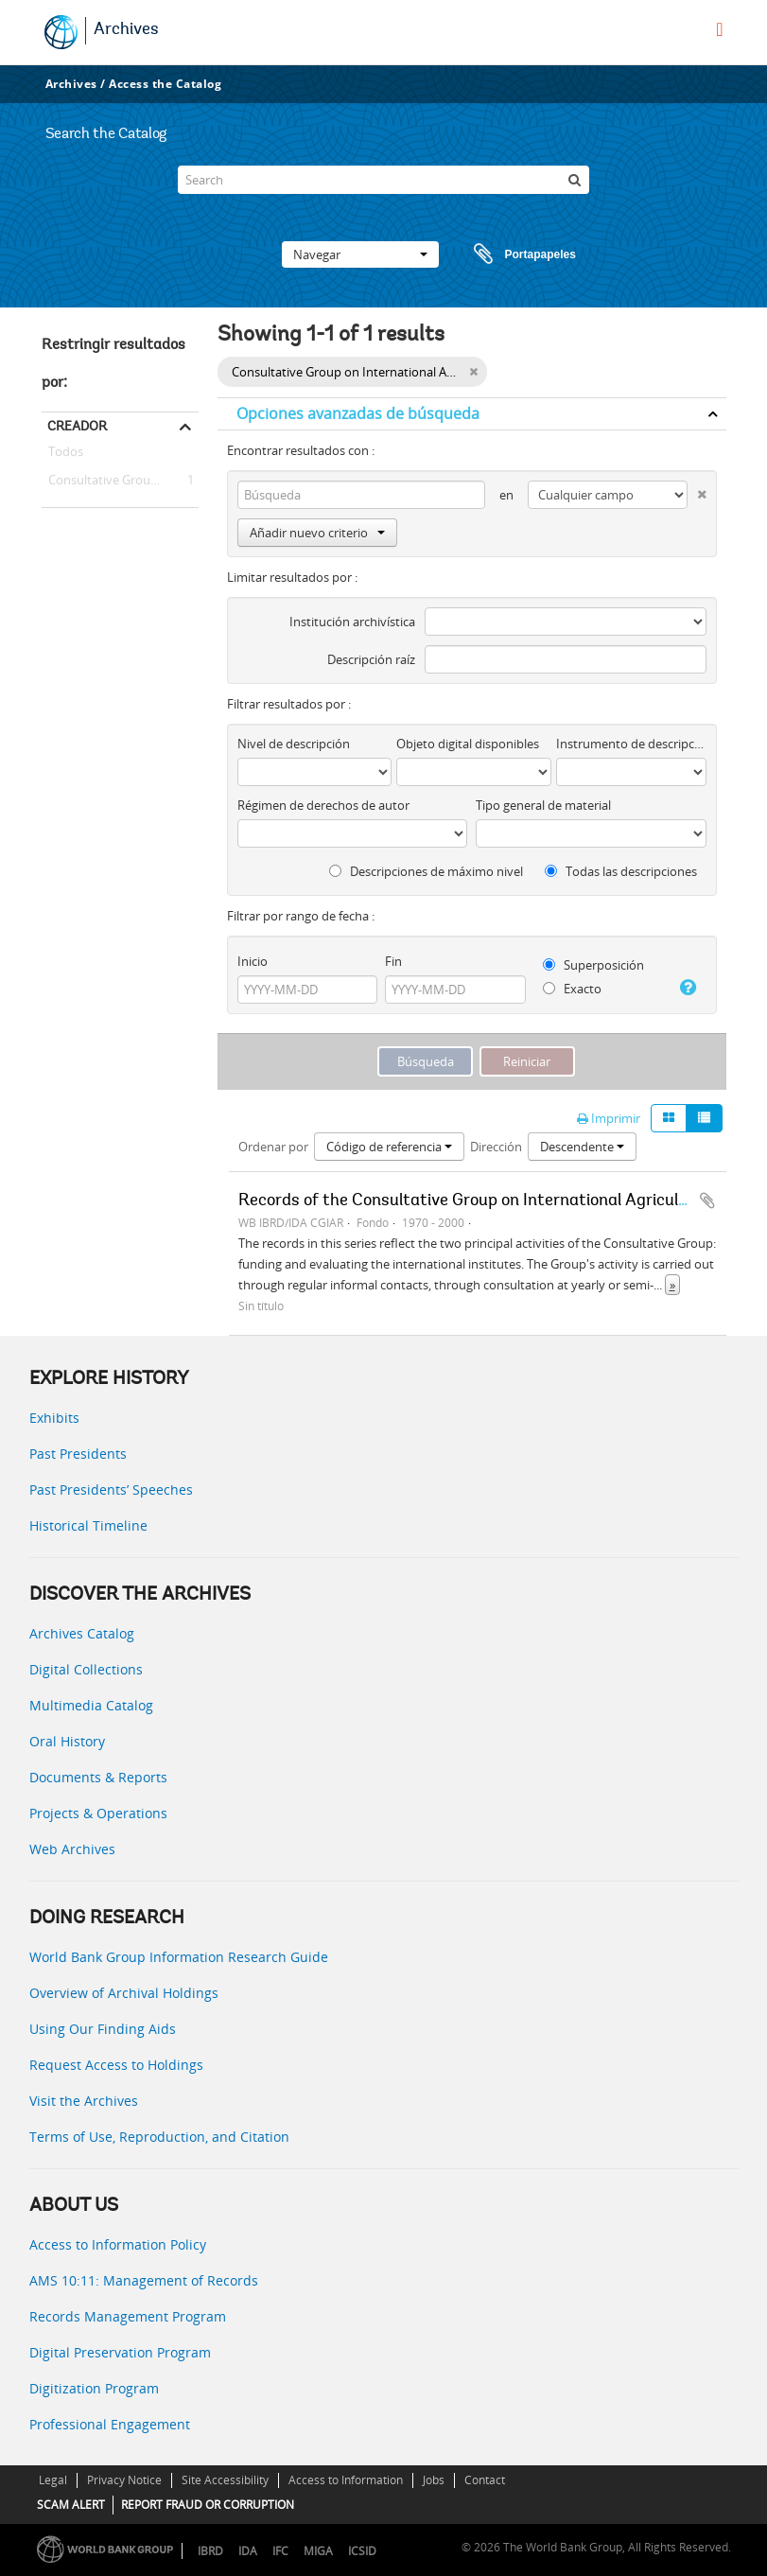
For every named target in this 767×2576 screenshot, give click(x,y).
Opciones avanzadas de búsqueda (357, 413)
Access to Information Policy (117, 2244)
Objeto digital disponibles (467, 743)
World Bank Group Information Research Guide (178, 1957)
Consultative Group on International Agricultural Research (120, 480)
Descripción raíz (371, 659)
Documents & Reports (98, 1777)
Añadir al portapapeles (707, 1200)
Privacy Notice (124, 2480)
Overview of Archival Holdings (123, 1993)
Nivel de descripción (293, 743)
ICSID (362, 2551)
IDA (247, 2551)
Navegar (360, 254)
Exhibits (54, 1418)
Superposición (593, 964)
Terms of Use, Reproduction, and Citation (159, 2137)
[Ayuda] (686, 987)
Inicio (252, 961)
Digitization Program (94, 2388)
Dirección (496, 1146)
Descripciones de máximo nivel (426, 871)
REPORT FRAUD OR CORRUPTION (207, 2505)
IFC (280, 2551)
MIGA (318, 2551)
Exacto (572, 988)
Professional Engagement (109, 2424)
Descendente (582, 1146)
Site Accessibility (225, 2480)
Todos (65, 455)
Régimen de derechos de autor (323, 805)
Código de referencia (389, 1146)
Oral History (67, 1741)
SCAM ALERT (71, 2505)
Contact (484, 2480)
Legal (53, 2480)
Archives (126, 30)
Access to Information (345, 2480)
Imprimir (608, 1118)
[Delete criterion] (697, 490)
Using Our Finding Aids (102, 2029)
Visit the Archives (83, 2101)
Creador (77, 425)
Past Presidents (78, 1454)
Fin (393, 961)
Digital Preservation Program (120, 2352)
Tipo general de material (543, 805)
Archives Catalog (81, 1633)
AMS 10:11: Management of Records (143, 2280)
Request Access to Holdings (116, 2065)
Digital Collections (86, 1669)
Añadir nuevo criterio (317, 532)
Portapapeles (507, 254)
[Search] (383, 180)
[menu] (719, 29)
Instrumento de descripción (631, 743)
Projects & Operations (98, 1813)
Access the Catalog (165, 84)
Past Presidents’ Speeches (111, 1489)
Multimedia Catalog (91, 1705)
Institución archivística (352, 621)
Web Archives (72, 1849)
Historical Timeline (88, 1525)
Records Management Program (127, 2316)
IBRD (210, 2551)
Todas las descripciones (621, 871)
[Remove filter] (473, 371)
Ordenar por (273, 1146)
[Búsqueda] (575, 180)
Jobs (434, 2480)
